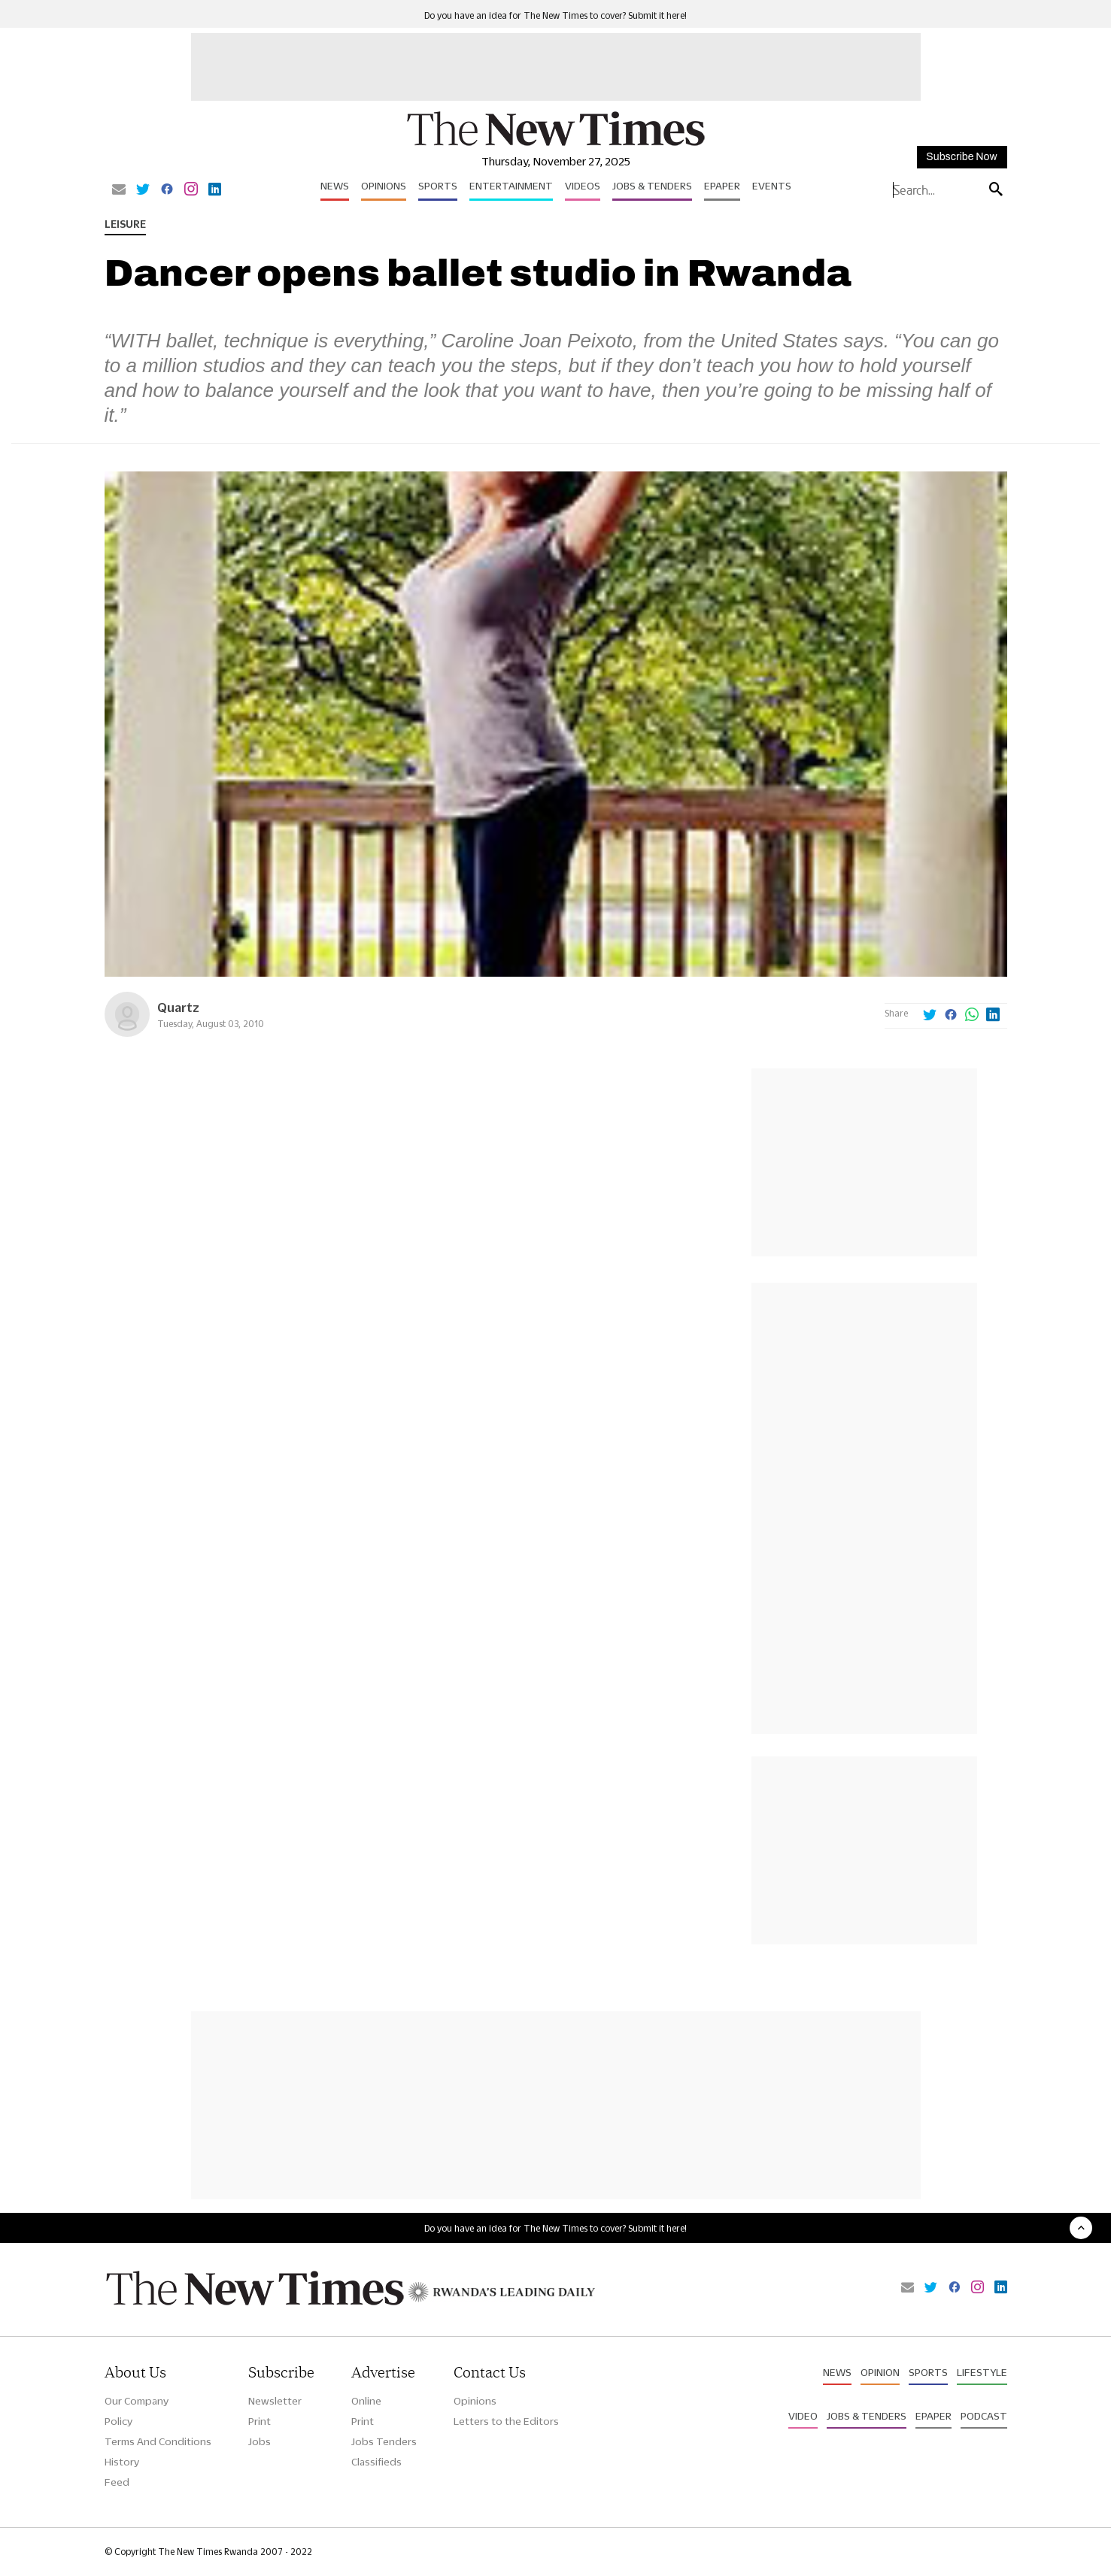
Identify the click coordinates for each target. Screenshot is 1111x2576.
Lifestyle (982, 2372)
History (122, 2462)
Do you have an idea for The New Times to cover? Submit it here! (555, 15)
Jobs (259, 2441)
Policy (118, 2421)
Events (771, 186)
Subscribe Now (961, 156)
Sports (437, 186)
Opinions (383, 186)
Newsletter (275, 2401)
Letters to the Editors (506, 2421)
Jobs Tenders (384, 2441)
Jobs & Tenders (652, 186)
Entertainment (511, 186)
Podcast (984, 2416)
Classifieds (376, 2462)
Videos (582, 186)
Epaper (722, 186)
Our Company (136, 2401)
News (334, 186)
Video (803, 2416)
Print (259, 2421)
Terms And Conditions (158, 2441)
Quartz (178, 1007)
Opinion (880, 2372)
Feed (117, 2482)
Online (366, 2401)
